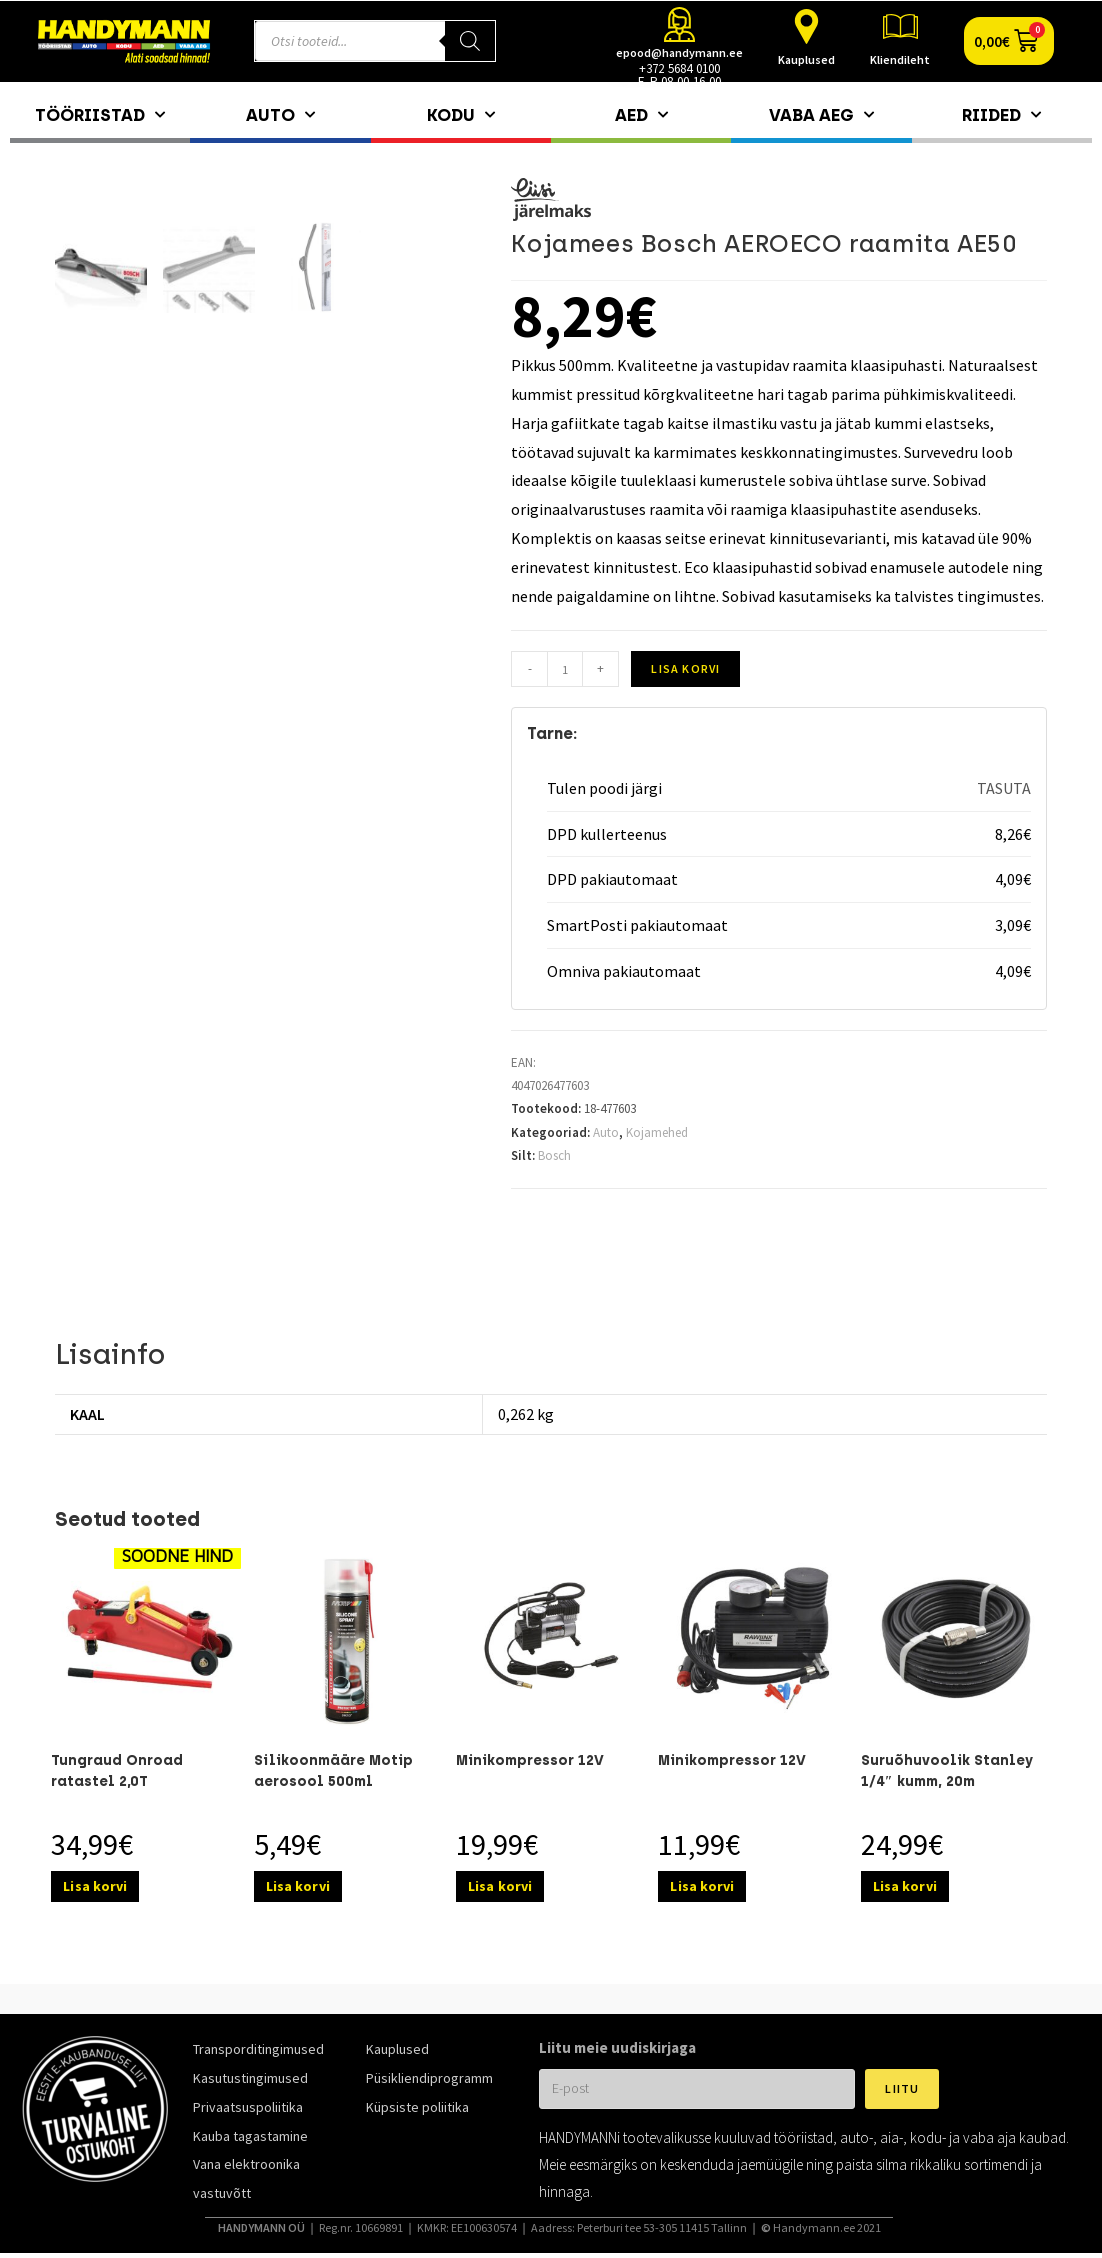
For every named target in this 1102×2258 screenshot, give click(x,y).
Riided (1001, 115)
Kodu (461, 115)
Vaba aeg (821, 115)
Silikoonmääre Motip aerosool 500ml (333, 1771)
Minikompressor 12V (530, 1760)
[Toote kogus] (565, 669)
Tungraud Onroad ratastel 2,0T (117, 1771)
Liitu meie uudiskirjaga (617, 2047)
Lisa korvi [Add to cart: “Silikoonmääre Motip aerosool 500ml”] (298, 1886)
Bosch (554, 1155)
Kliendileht (900, 59)
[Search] (470, 41)
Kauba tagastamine (250, 2136)
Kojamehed (657, 1132)
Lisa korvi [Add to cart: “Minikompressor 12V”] (500, 1886)
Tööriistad (100, 115)
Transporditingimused (258, 2049)
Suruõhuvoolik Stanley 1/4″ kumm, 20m (947, 1771)
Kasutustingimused (250, 2078)
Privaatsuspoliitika (248, 2107)
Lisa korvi (685, 668)
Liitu (902, 2088)
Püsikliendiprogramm (429, 2078)
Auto (280, 115)
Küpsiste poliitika (417, 2107)
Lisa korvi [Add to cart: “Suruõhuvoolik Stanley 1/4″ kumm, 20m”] (905, 1886)
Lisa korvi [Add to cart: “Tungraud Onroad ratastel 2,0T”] (95, 1886)
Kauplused (806, 59)
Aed (641, 115)
